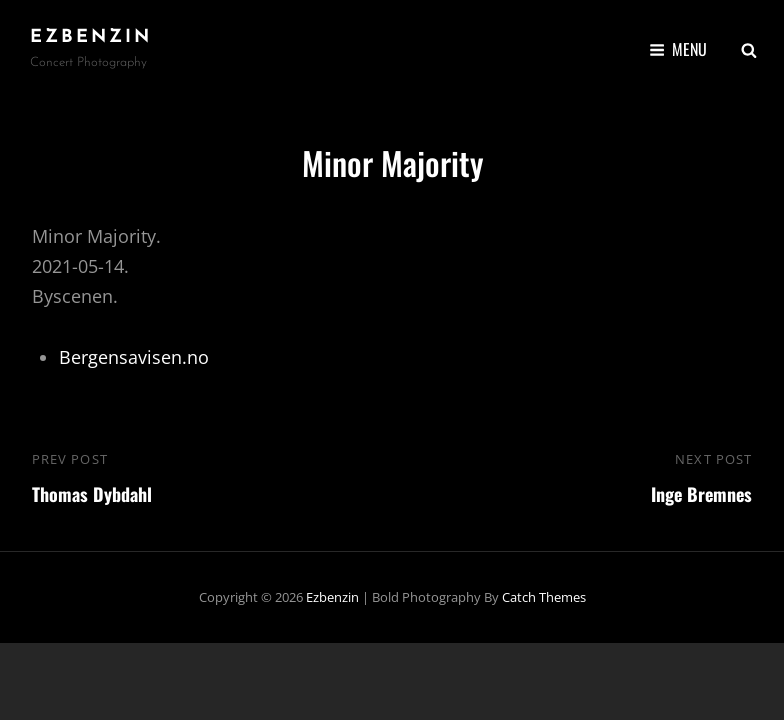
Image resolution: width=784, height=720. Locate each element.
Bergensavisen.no (134, 357)
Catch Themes (544, 597)
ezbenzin (91, 37)
